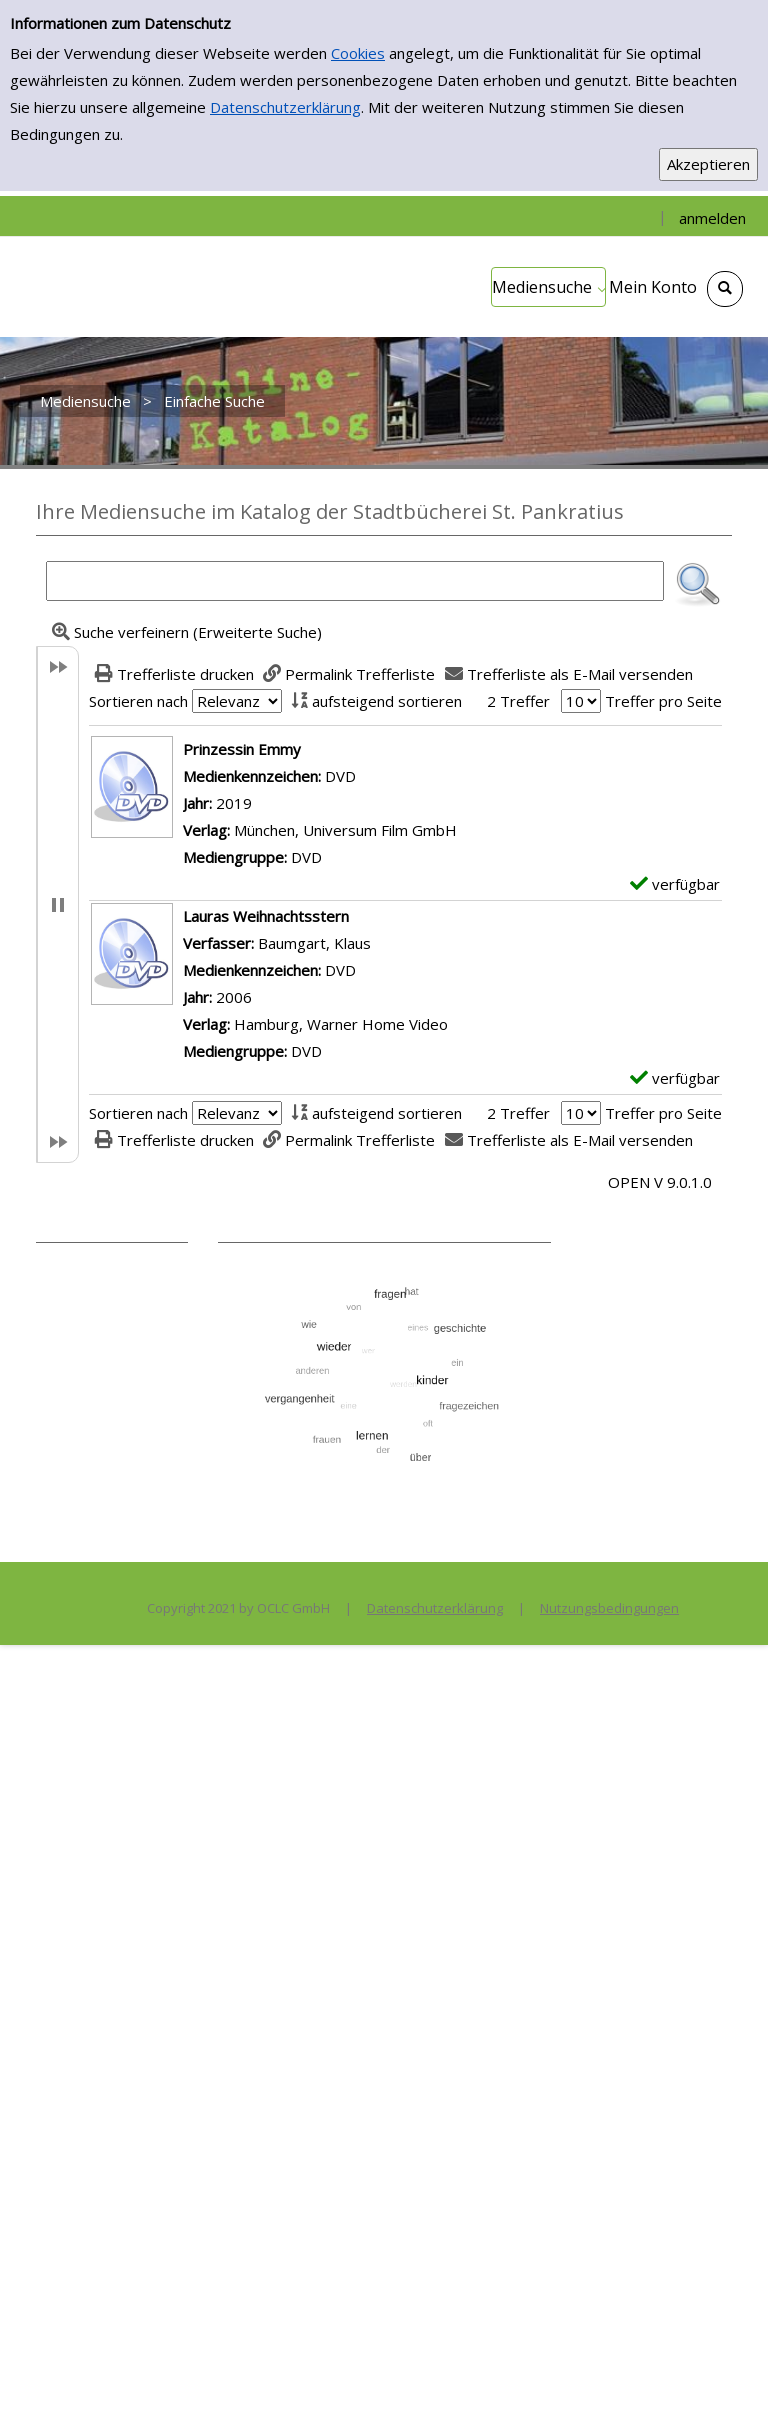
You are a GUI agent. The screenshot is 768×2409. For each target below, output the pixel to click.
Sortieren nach (138, 701)
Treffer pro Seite (663, 701)
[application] (548, 287)
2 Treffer (518, 701)
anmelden (712, 218)
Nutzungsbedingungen (609, 1608)
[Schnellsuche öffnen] (725, 289)
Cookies (358, 53)
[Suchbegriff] (355, 581)
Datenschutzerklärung (285, 107)
